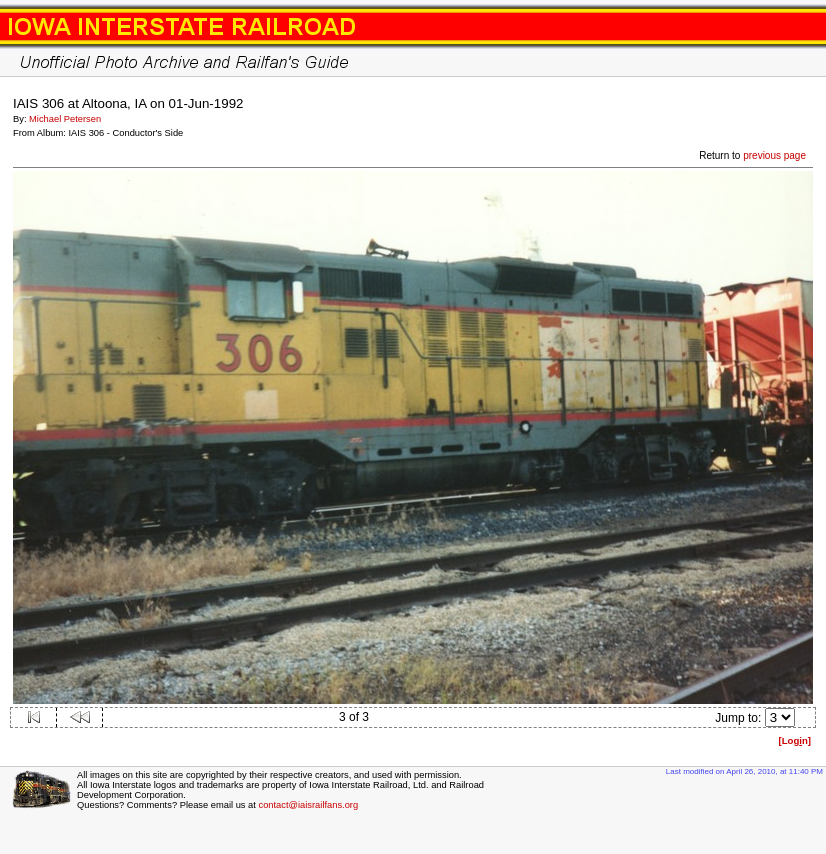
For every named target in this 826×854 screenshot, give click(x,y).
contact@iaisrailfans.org (308, 805)
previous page (774, 155)
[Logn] (794, 740)
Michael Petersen (65, 119)
